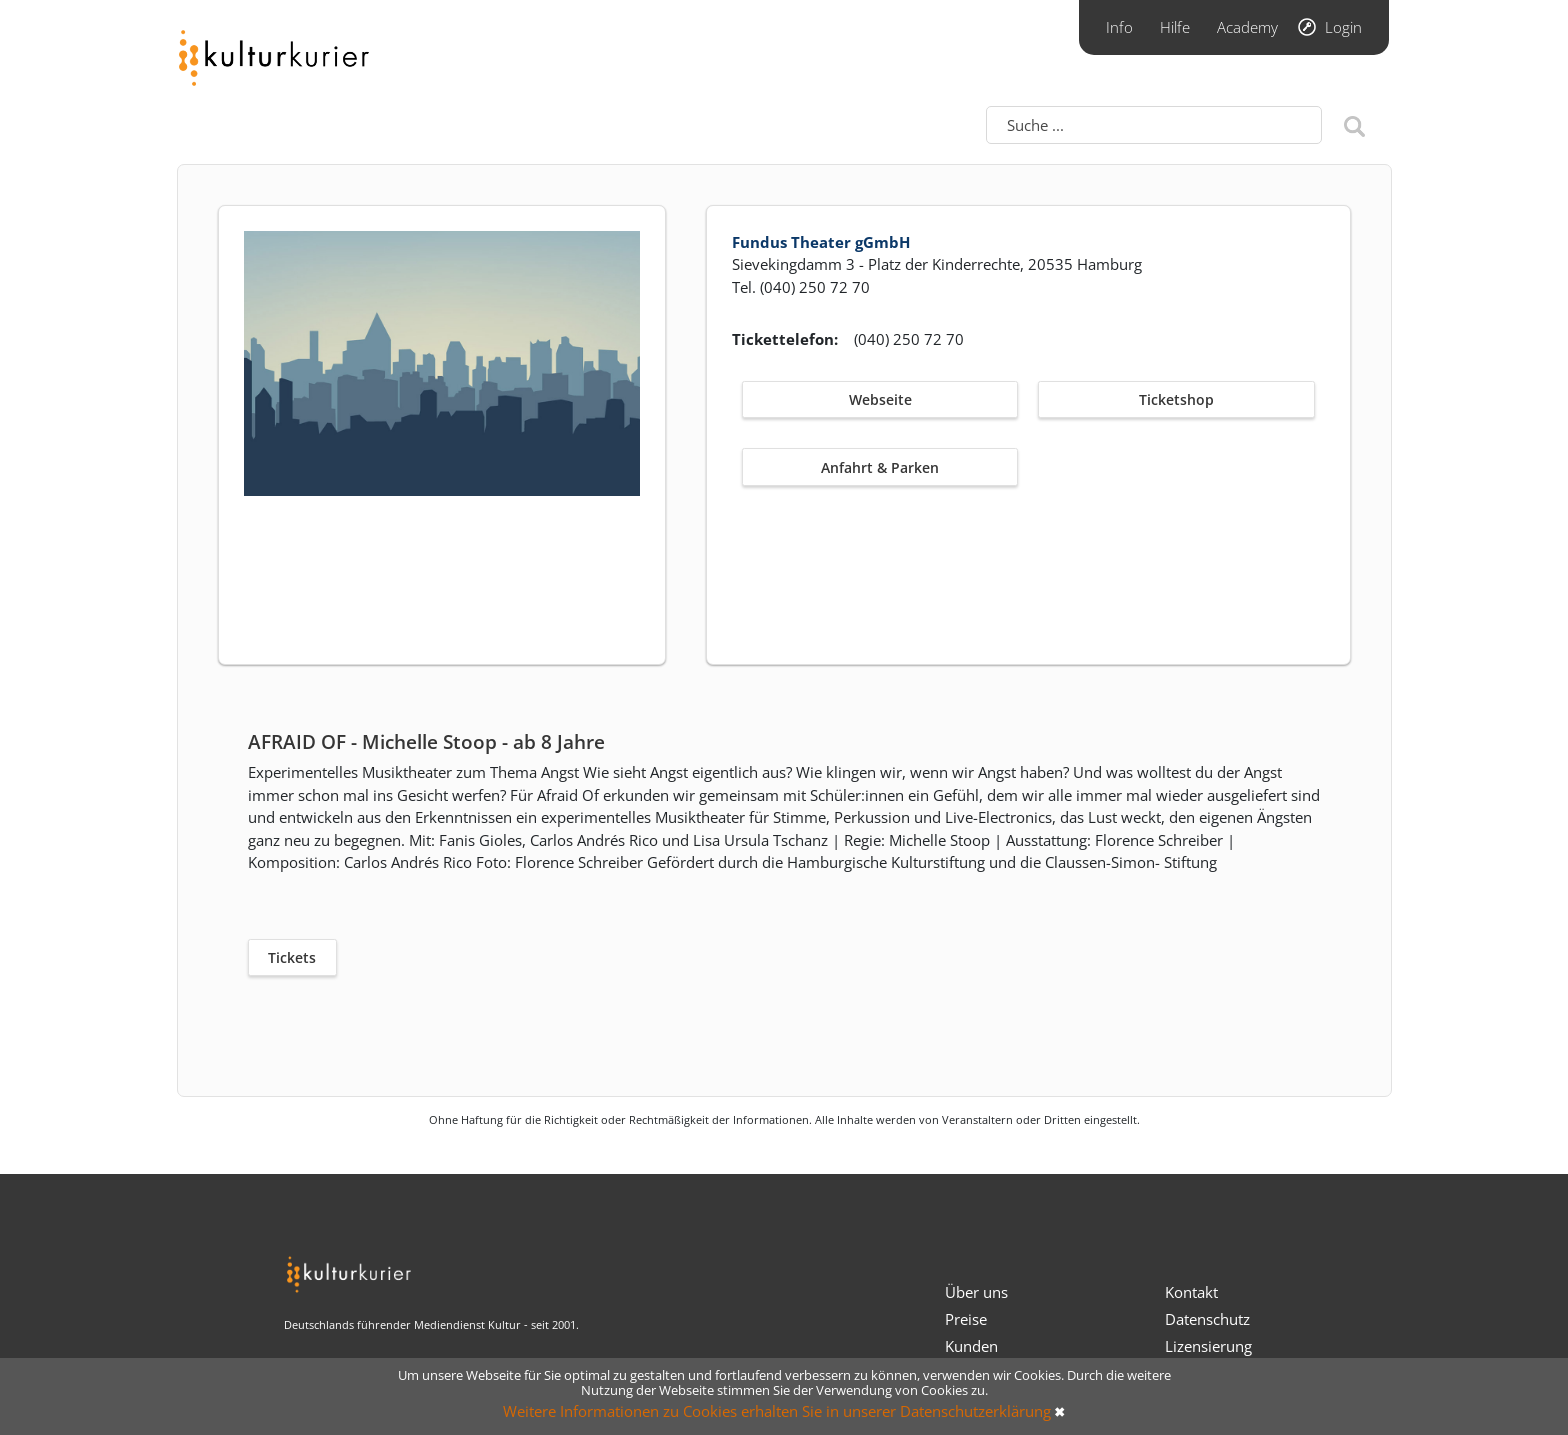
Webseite (880, 399)
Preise (966, 1319)
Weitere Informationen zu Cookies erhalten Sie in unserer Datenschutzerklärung (777, 1411)
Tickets (292, 957)
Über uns (976, 1292)
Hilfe (1175, 27)
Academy (1247, 27)
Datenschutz (1207, 1319)
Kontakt (1191, 1292)
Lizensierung (1208, 1346)
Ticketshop (1176, 399)
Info (1119, 27)
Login (1343, 27)
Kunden (971, 1346)
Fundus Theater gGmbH (821, 242)
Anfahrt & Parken (880, 467)
